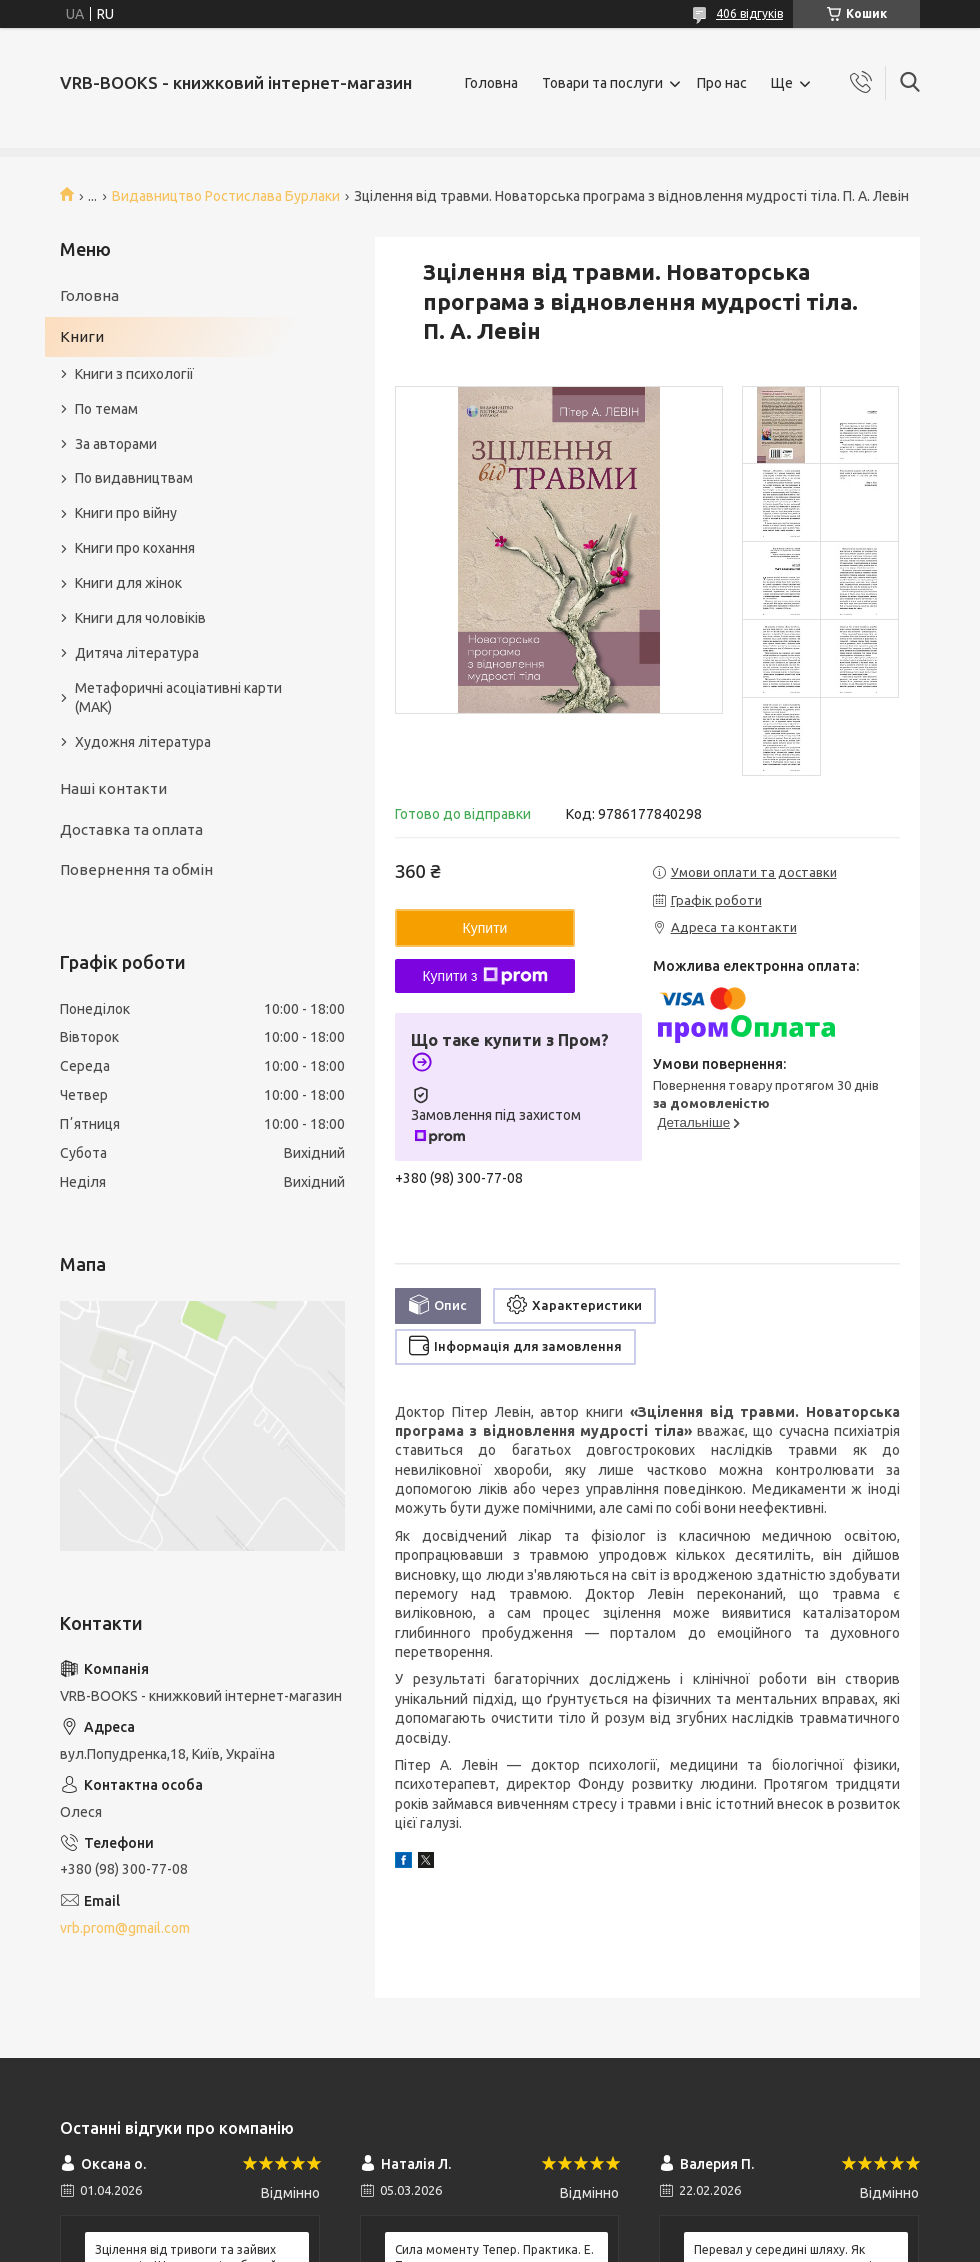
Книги (82, 336)
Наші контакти (113, 788)
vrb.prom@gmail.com (125, 1928)
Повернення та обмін (136, 869)
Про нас (722, 83)
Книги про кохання (135, 548)
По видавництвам (134, 478)
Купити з (484, 976)
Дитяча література (137, 653)
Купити (485, 928)
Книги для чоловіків (140, 618)
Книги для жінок (128, 583)
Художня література (143, 742)
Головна (491, 83)
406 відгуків (749, 13)
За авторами (116, 444)
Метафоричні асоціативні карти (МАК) (178, 697)
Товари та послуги (602, 83)
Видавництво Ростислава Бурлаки (226, 196)
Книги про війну (126, 513)
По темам (106, 409)
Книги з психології (134, 374)
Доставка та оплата (131, 829)
